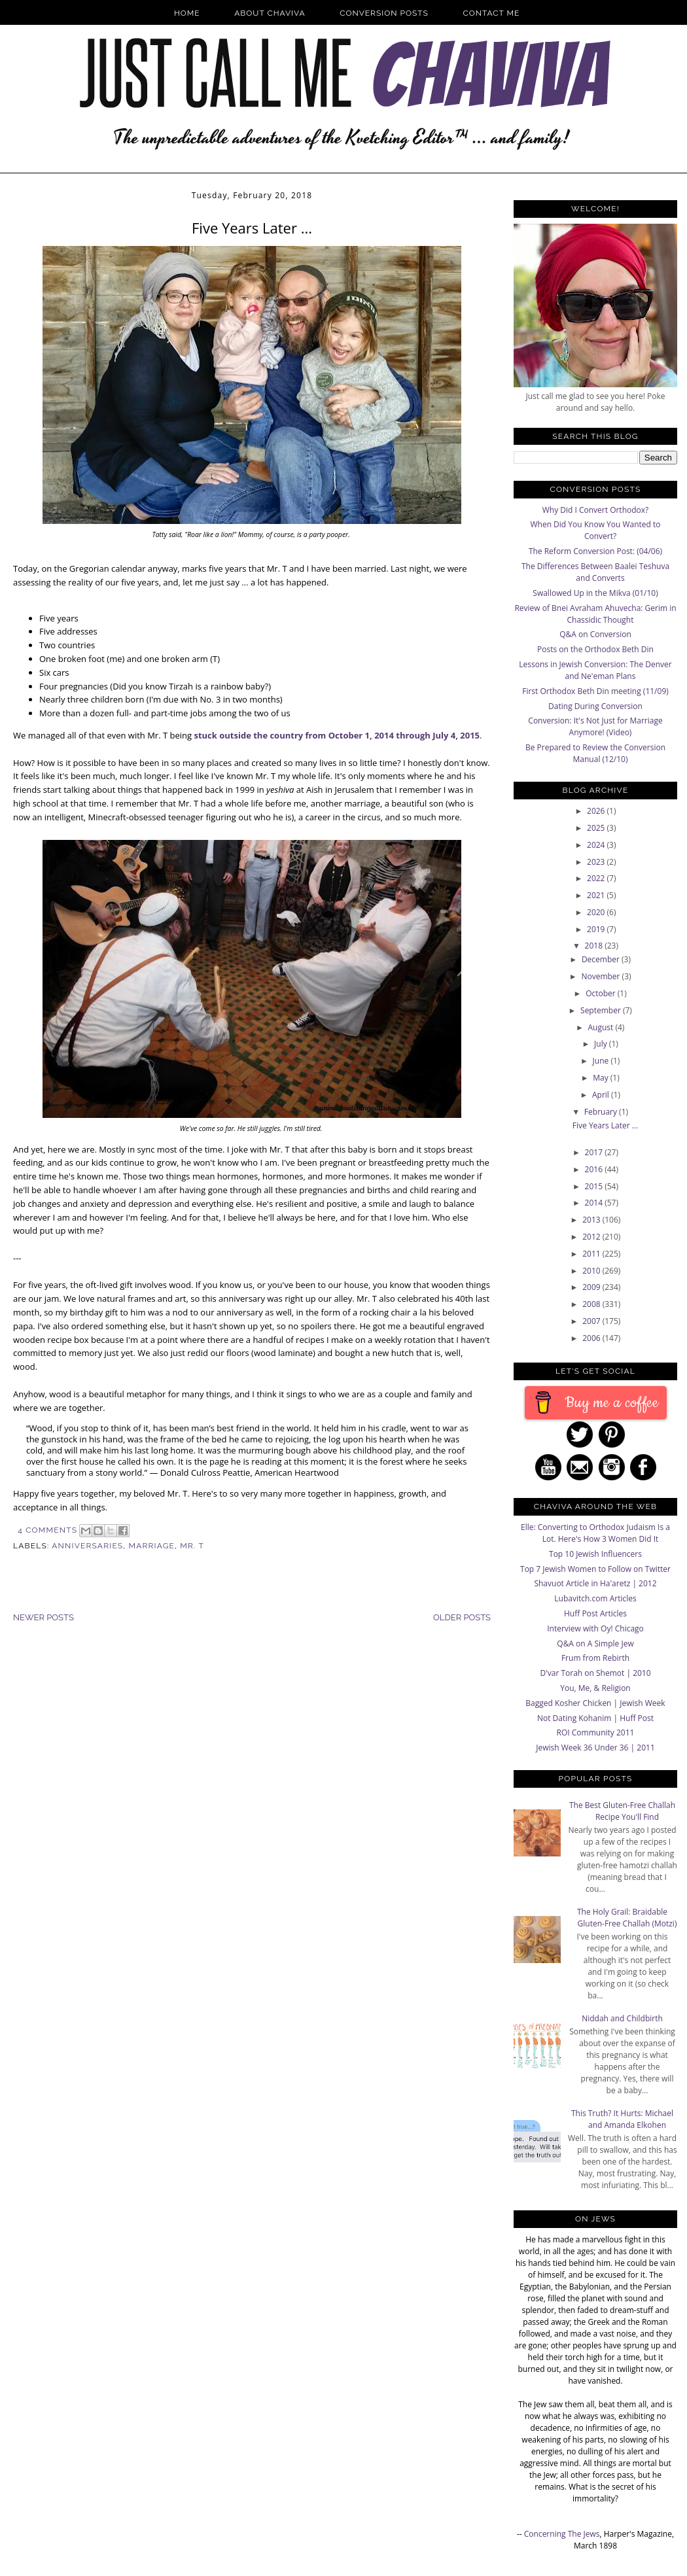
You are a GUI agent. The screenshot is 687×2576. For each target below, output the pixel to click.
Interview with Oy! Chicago (595, 1628)
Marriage (152, 1545)
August (602, 1027)
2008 (592, 1304)
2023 (597, 861)
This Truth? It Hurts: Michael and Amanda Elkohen (622, 2119)
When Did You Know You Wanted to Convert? (595, 530)
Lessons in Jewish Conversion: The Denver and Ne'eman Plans (595, 670)
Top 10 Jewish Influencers (595, 1553)
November (601, 976)
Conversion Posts (384, 13)
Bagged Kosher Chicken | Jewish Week (595, 1703)
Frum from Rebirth (595, 1657)
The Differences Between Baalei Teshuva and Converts (595, 572)
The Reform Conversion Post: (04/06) (595, 551)
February (601, 1111)
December (602, 959)
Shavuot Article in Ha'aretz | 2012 (595, 1583)
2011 (592, 1253)
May (601, 1077)
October (602, 993)
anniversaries (87, 1545)
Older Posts (462, 1617)
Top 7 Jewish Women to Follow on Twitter (595, 1569)
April (601, 1094)
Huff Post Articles (595, 1613)
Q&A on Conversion (595, 634)
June (602, 1060)
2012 (592, 1236)
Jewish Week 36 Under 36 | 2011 (595, 1747)
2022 (597, 878)
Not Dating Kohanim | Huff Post (595, 1718)
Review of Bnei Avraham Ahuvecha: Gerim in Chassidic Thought (595, 613)
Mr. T (192, 1545)
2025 (597, 827)
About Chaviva (269, 13)
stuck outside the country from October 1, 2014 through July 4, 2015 (337, 735)
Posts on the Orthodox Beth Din (595, 649)
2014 (595, 1202)
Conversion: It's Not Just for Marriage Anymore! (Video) (595, 726)
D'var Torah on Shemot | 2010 (595, 1673)
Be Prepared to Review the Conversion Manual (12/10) (595, 753)
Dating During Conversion (595, 706)
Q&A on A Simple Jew (595, 1643)
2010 (592, 1270)
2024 (597, 844)
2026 (597, 810)
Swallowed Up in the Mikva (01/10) (595, 593)
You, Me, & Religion (595, 1688)
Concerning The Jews (562, 2533)
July (601, 1043)
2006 (592, 1338)
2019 (597, 929)
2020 (597, 912)
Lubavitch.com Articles (595, 1598)
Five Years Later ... (252, 227)
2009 (592, 1287)
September (601, 1010)
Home (187, 13)
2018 (595, 945)
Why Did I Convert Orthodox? (595, 509)
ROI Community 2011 (596, 1732)
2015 (595, 1186)
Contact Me (491, 13)
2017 (595, 1152)
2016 (595, 1169)
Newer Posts (43, 1617)
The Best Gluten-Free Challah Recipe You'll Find (622, 1811)
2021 (597, 895)
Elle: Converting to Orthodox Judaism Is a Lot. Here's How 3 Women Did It (595, 1533)
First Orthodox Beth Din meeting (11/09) (595, 691)
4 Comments (47, 1530)
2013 (592, 1219)
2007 (592, 1321)
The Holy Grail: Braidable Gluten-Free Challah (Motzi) (627, 1917)
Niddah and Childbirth (622, 2018)
